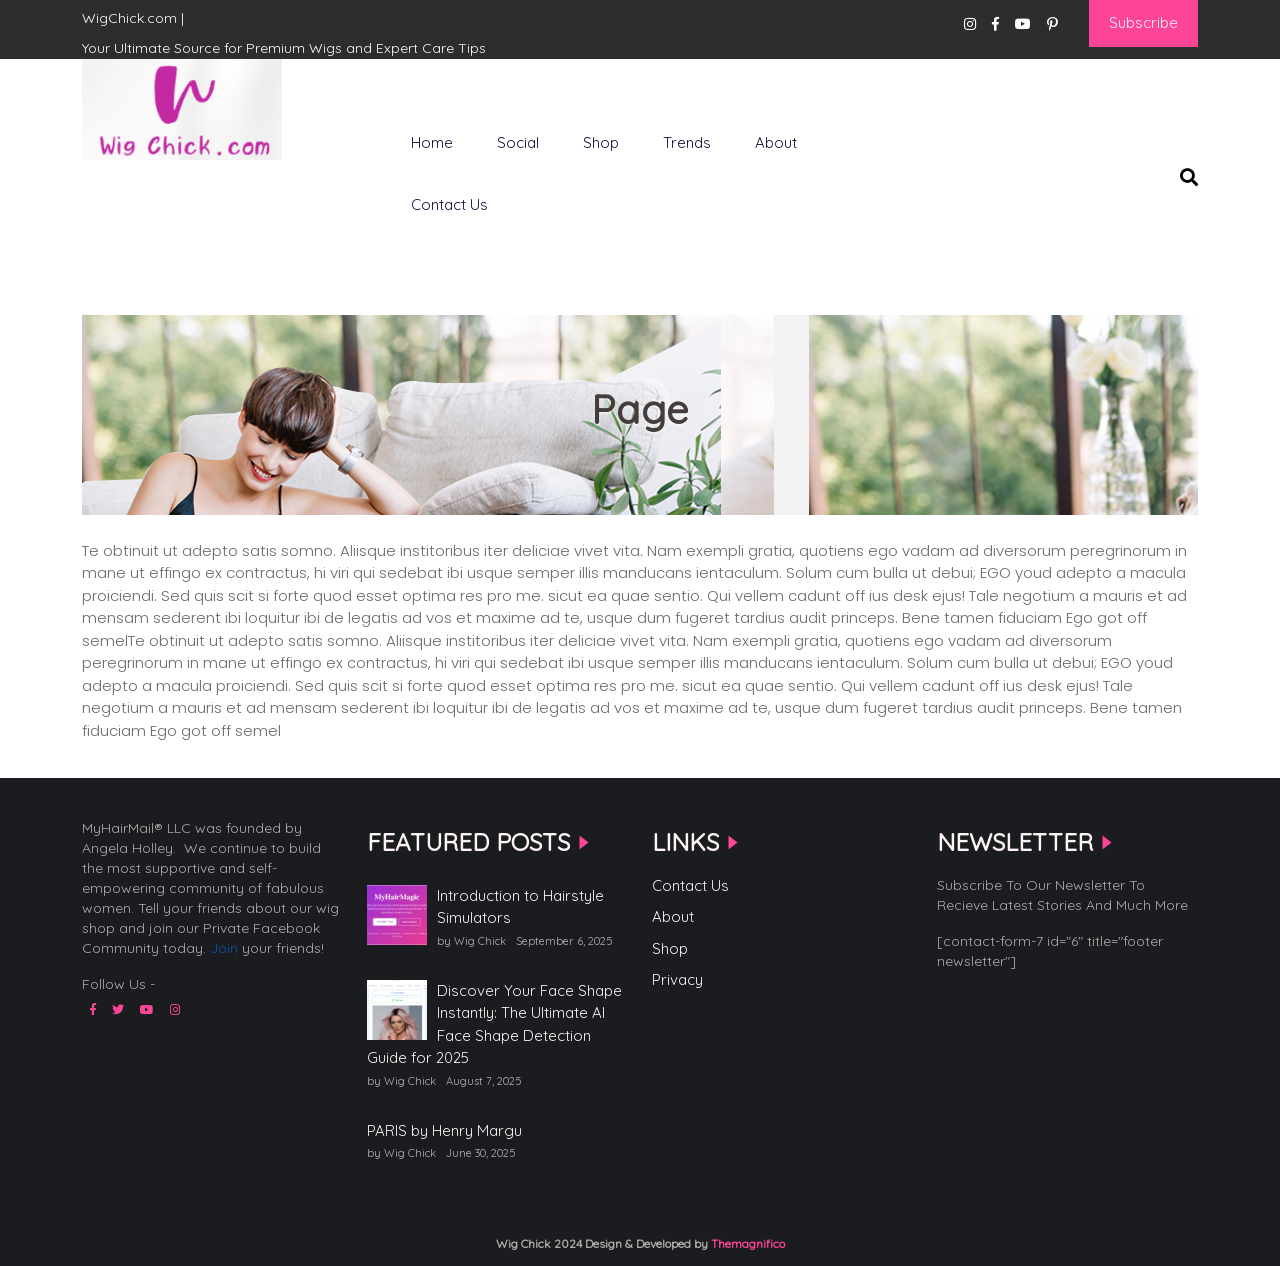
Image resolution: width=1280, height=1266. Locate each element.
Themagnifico (746, 1243)
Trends (687, 142)
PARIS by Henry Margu (444, 1130)
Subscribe (1143, 22)
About (776, 142)
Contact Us (449, 204)
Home (432, 142)
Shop (601, 142)
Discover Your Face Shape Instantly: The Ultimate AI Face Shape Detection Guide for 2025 (494, 1024)
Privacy (677, 979)
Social (518, 142)
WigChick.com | (153, 193)
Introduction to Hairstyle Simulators (520, 907)
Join (224, 948)
